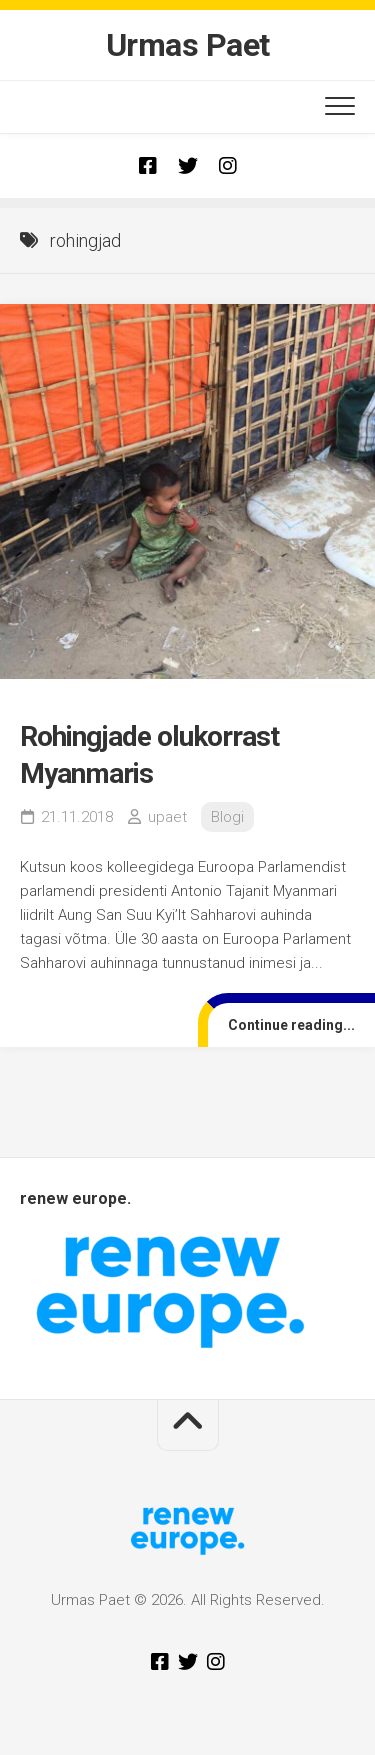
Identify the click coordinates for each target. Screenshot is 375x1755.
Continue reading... (291, 1025)
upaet (167, 817)
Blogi (227, 817)
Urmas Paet (188, 45)
